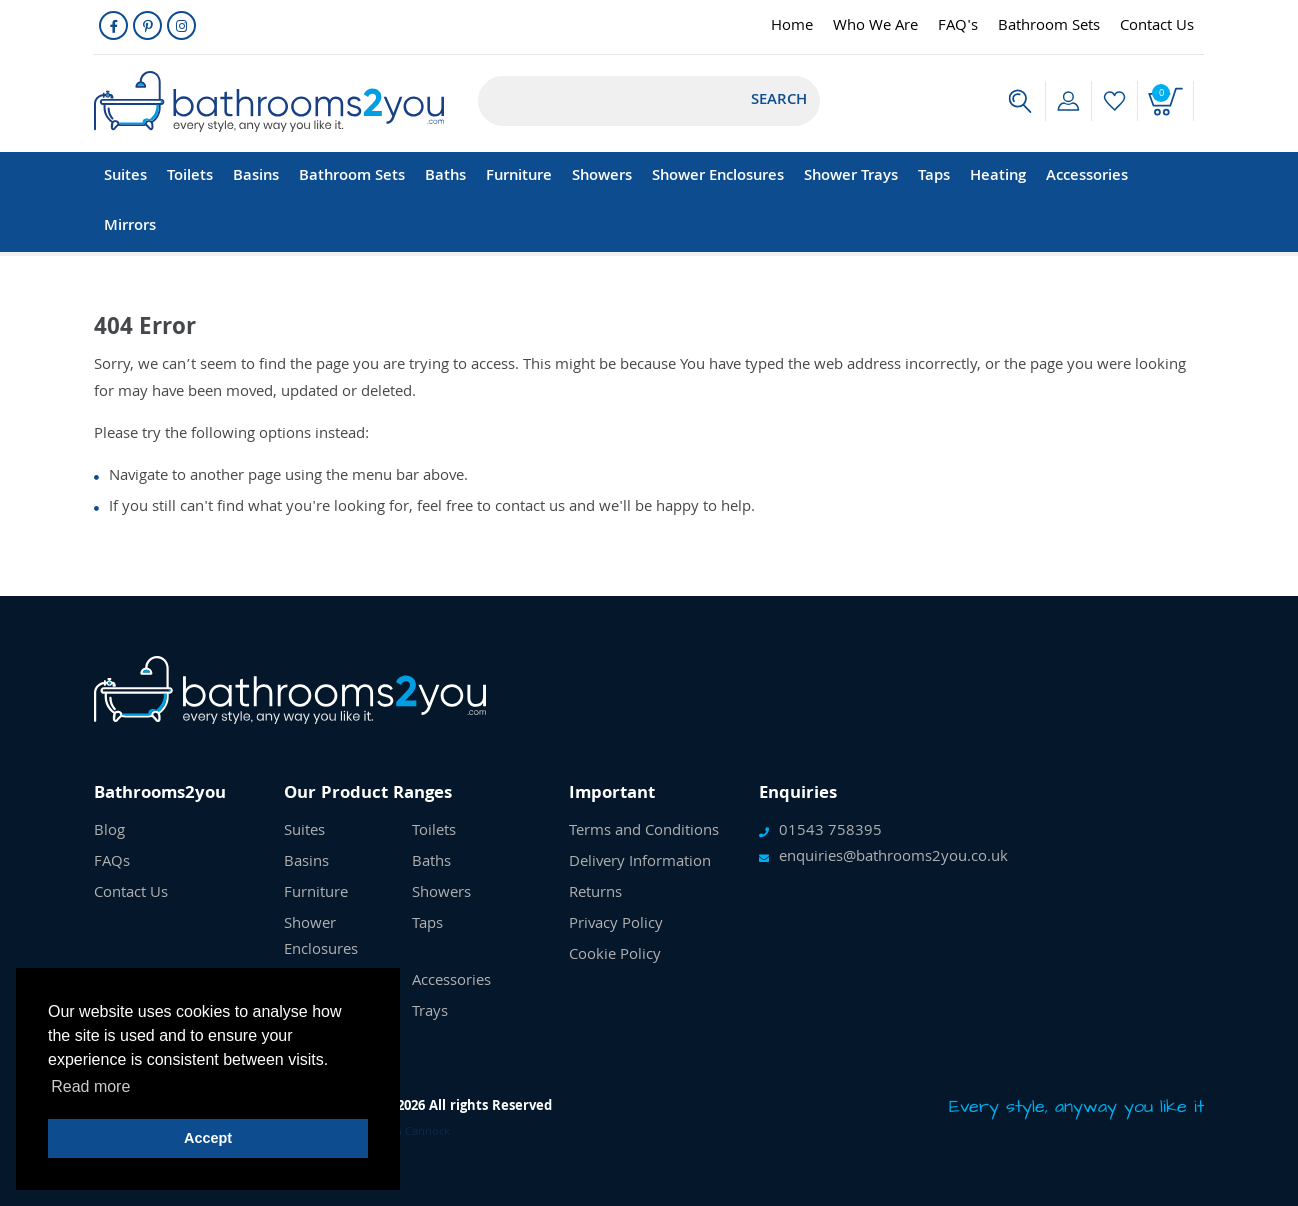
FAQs (112, 863)
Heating (998, 177)
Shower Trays (851, 177)
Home (792, 27)
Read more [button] (90, 1086)
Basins (256, 177)
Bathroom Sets (1049, 27)
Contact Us (1157, 27)
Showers (602, 177)
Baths (445, 177)
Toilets (190, 177)
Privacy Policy (616, 925)
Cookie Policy (615, 956)
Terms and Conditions (644, 832)
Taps (934, 177)
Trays (430, 1013)
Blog (109, 832)
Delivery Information (640, 863)
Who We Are (875, 27)
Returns (595, 894)
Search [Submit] (779, 101)
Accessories (1087, 177)
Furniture (519, 177)
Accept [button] (208, 1138)
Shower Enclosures (718, 177)
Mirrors (130, 227)
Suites (125, 177)
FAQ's (958, 27)
